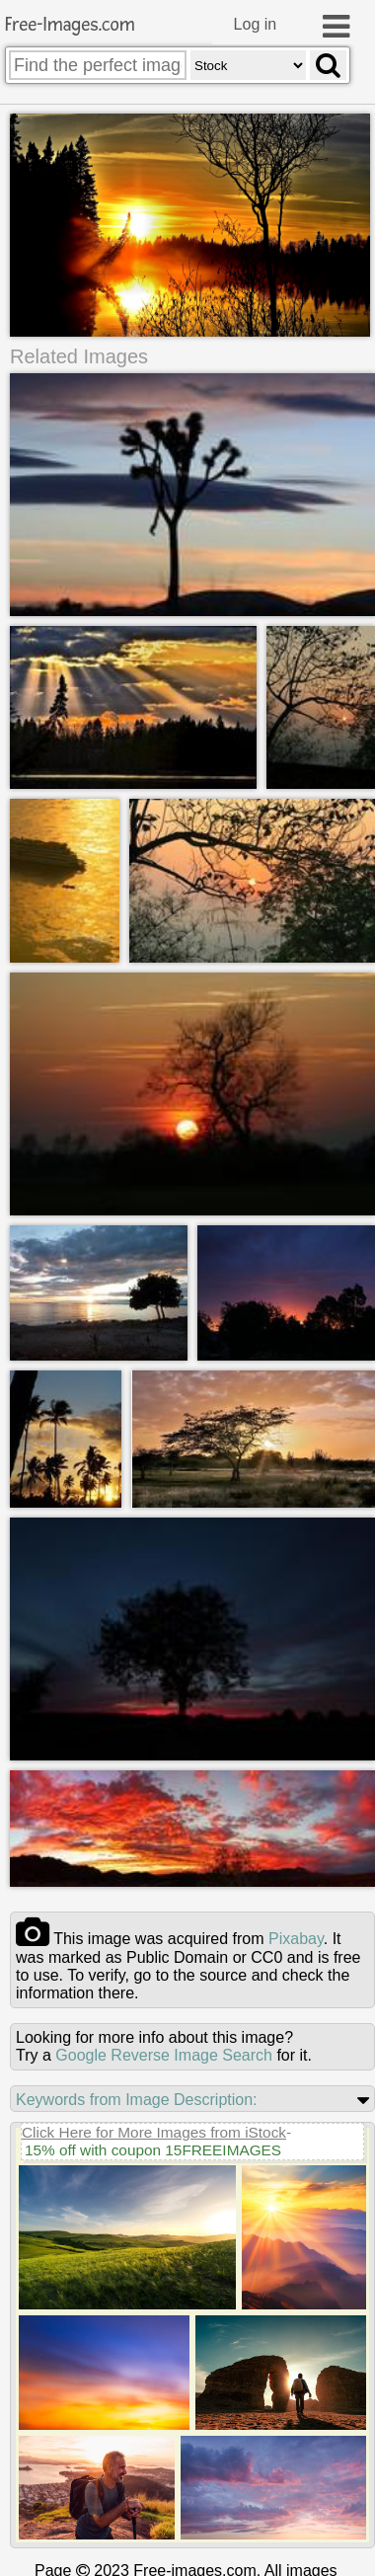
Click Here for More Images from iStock (154, 2131)
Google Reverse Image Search (163, 2054)
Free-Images (70, 25)
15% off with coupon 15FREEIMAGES (153, 2149)
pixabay (296, 1937)
